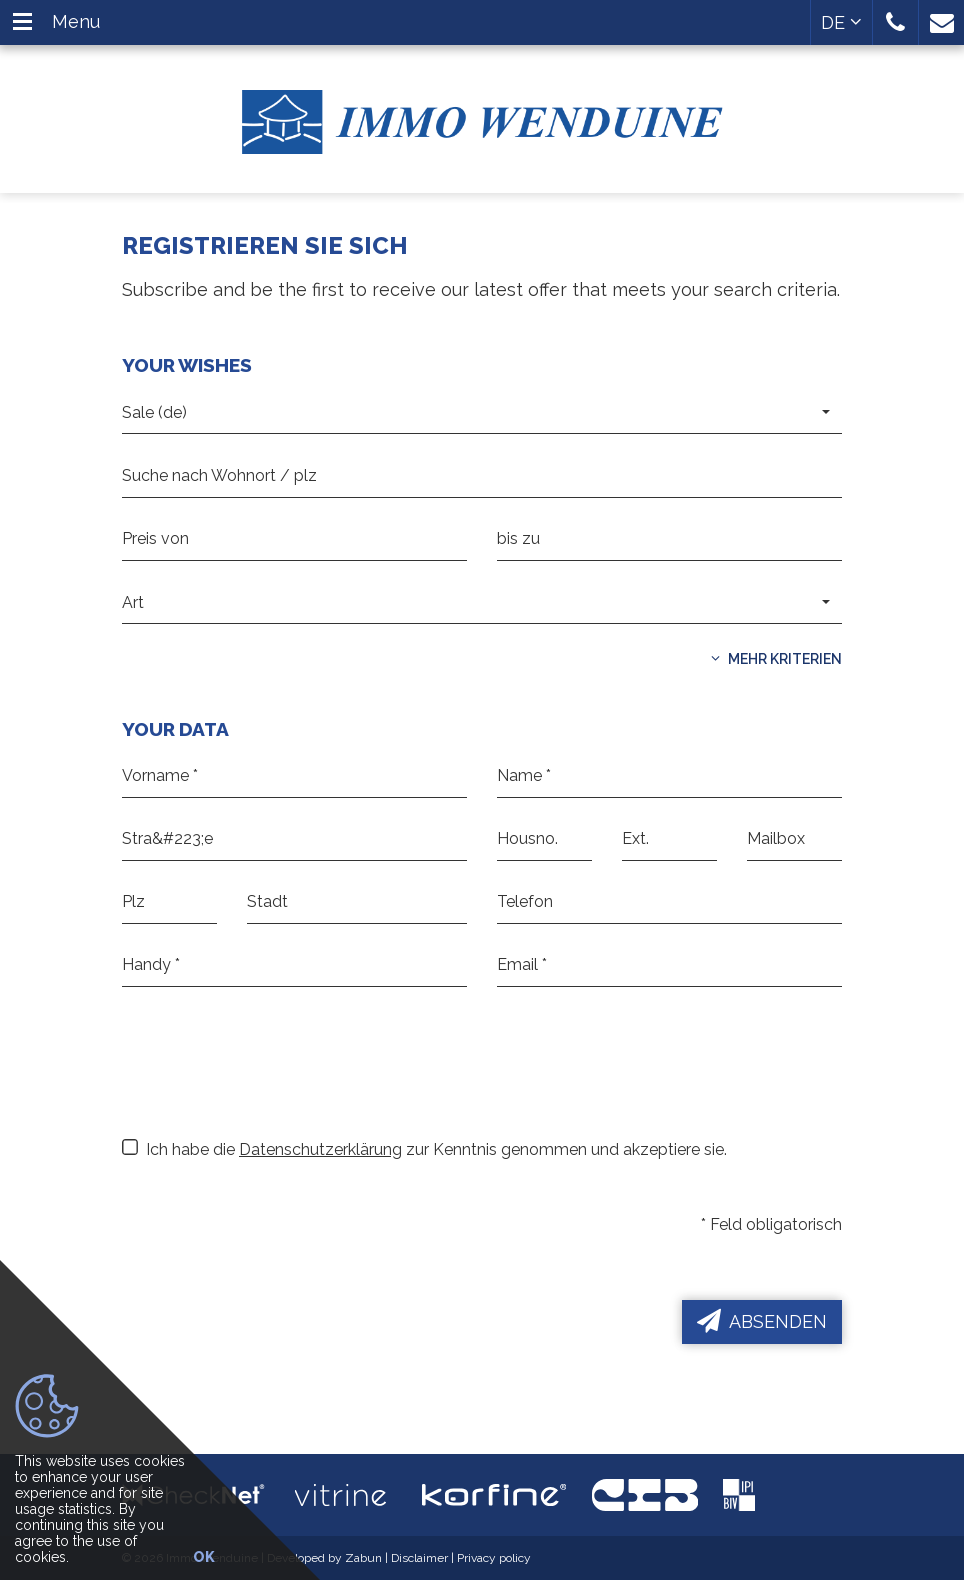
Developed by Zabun (324, 1558)
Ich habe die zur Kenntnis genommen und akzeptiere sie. (424, 1149)
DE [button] (841, 22)
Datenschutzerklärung (320, 1149)
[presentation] (274, 1076)
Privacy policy (494, 1558)
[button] (895, 22)
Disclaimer (419, 1558)
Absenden (762, 1321)
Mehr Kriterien (776, 659)
